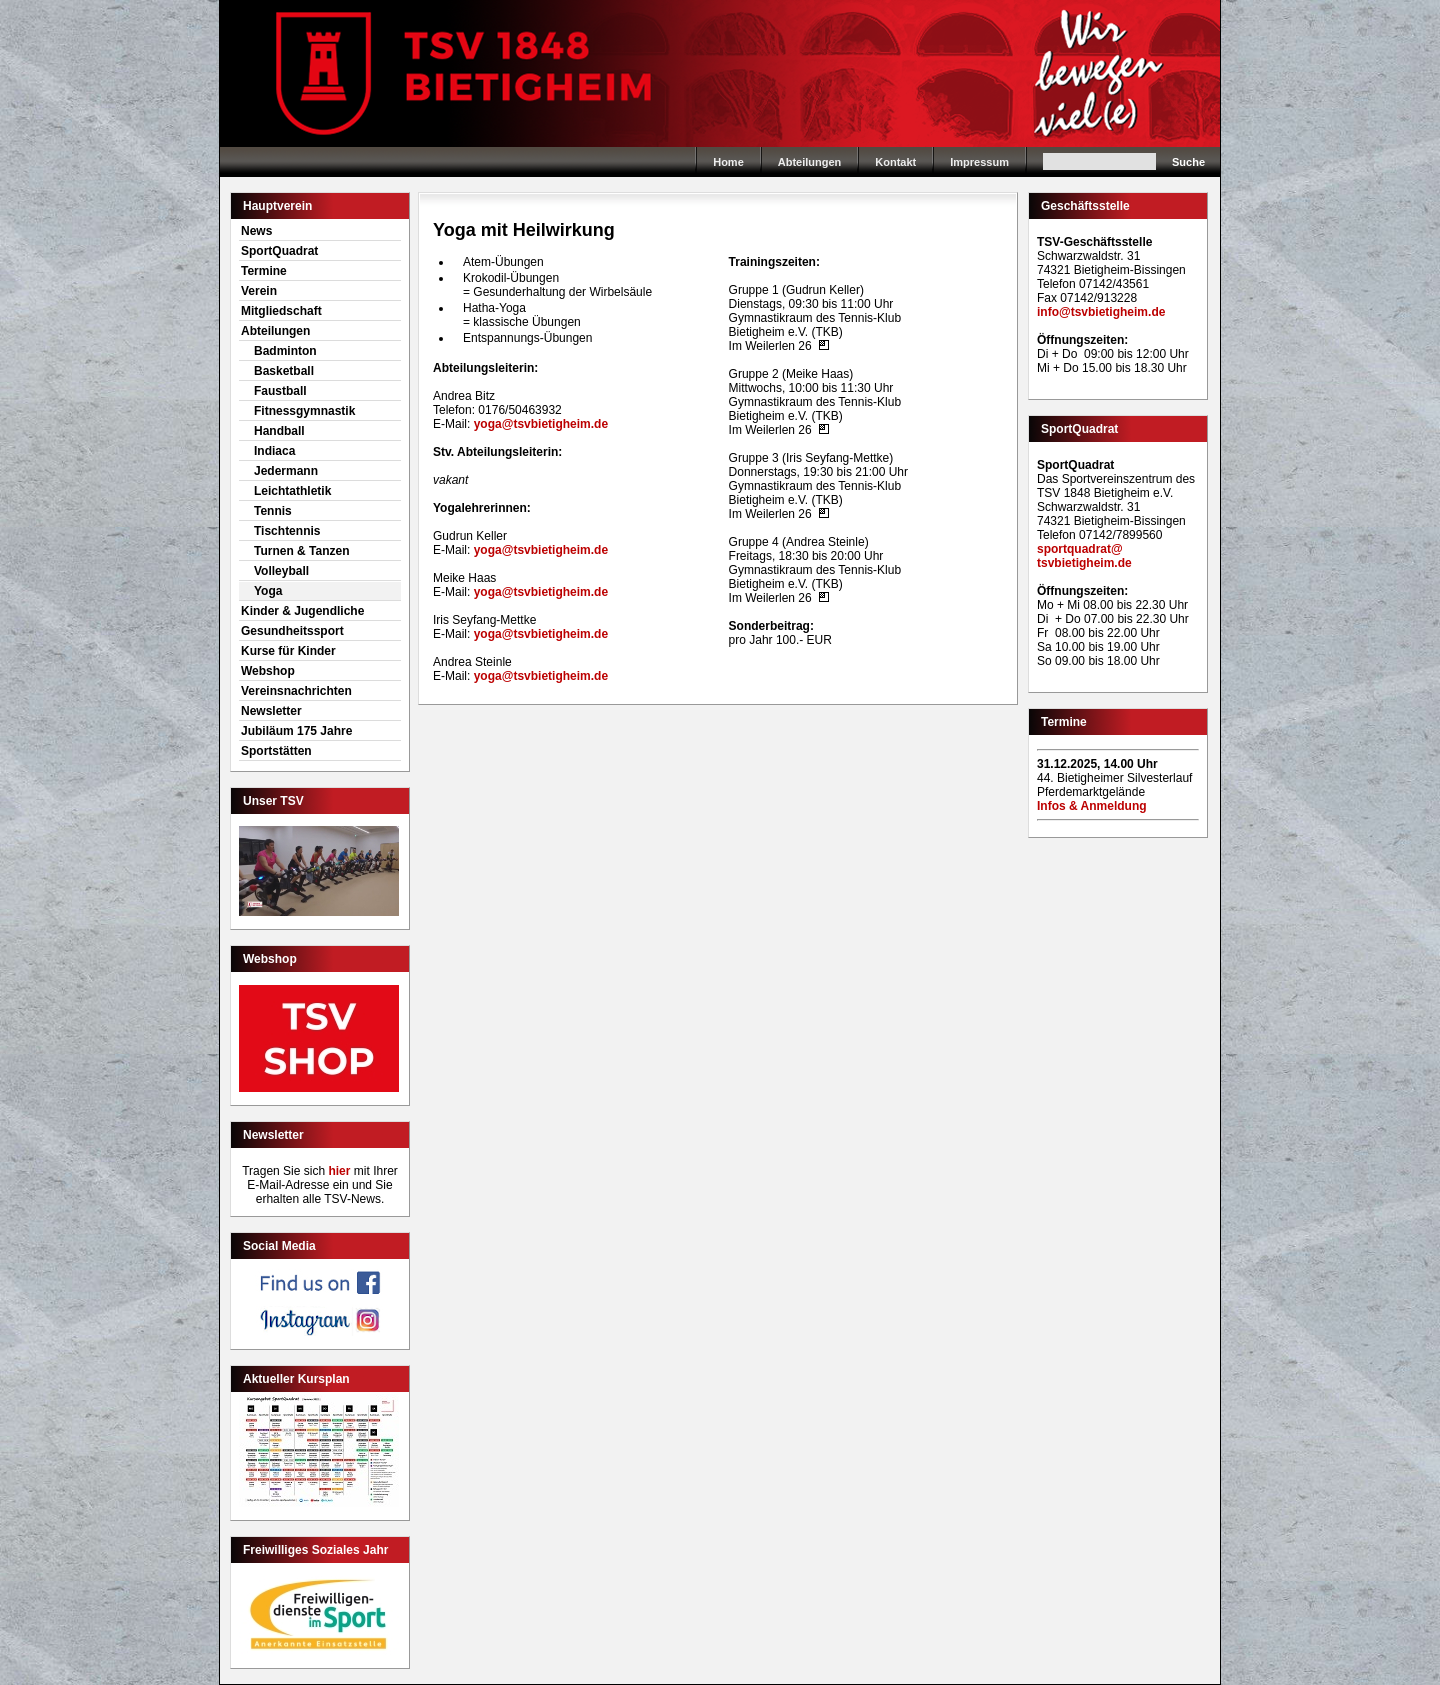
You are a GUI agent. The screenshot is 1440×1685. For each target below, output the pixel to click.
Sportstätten (276, 751)
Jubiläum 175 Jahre (296, 731)
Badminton (285, 351)
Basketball (284, 371)
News (256, 231)
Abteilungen (810, 162)
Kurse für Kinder (288, 651)
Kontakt (895, 162)
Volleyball (281, 571)
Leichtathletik (292, 491)
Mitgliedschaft (281, 311)
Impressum (979, 162)
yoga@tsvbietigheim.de (541, 424)
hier (339, 1171)
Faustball (280, 391)
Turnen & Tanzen (302, 551)
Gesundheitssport (292, 631)
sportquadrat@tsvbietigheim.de (1084, 556)
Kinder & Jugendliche (302, 611)
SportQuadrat (279, 251)
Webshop (268, 671)
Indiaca (274, 451)
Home (720, 73)
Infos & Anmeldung (1092, 806)
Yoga (268, 591)
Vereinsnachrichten (296, 691)
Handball (279, 431)
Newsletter (271, 711)
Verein (259, 291)
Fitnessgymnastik (304, 411)
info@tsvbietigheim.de (1101, 312)
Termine (264, 271)
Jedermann (286, 471)
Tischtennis (287, 531)
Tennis (273, 511)
